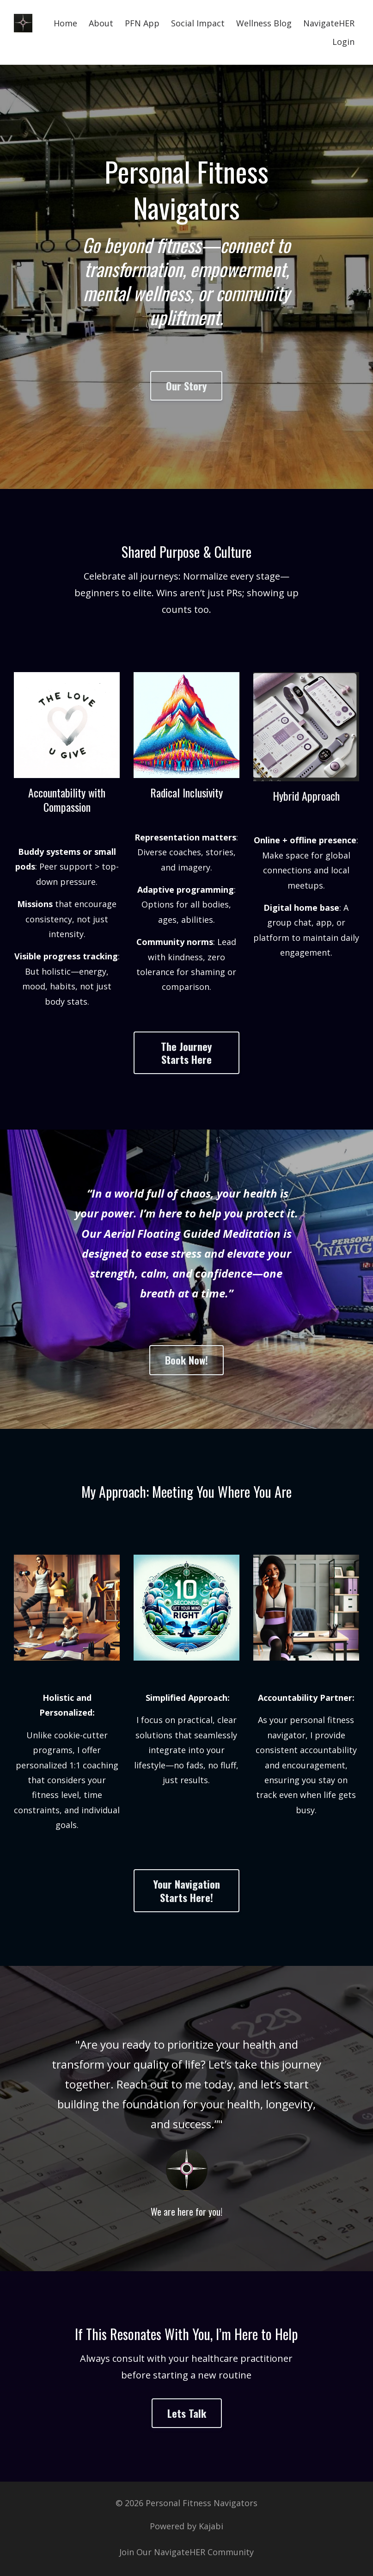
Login (343, 41)
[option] (186, 2118)
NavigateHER (329, 23)
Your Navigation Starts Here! (186, 1890)
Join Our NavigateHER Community (186, 2552)
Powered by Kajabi (186, 2526)
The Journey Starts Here (186, 1052)
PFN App (142, 23)
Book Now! (186, 1360)
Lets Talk (186, 2413)
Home (65, 23)
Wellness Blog (264, 23)
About (101, 23)
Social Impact (198, 23)
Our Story (186, 386)
